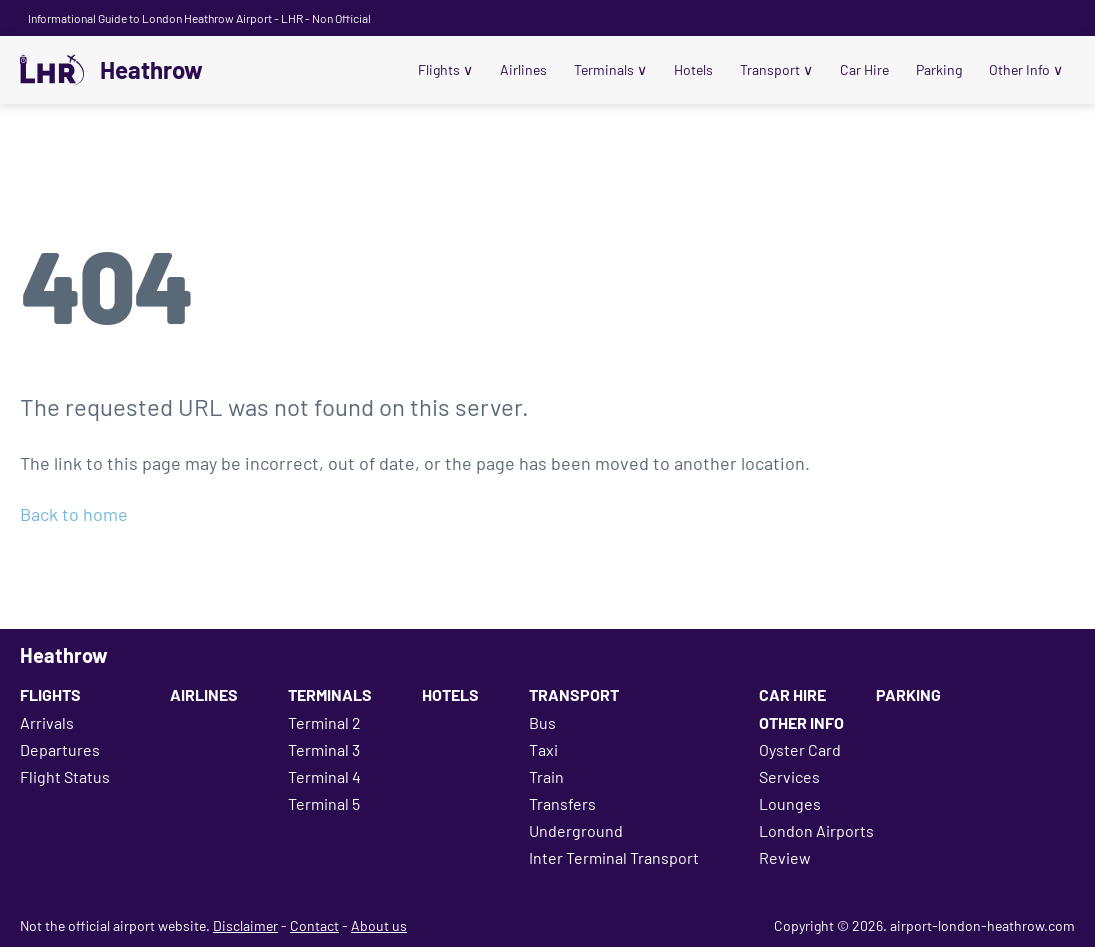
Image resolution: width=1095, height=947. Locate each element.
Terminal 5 (324, 803)
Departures (60, 749)
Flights (445, 69)
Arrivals (47, 722)
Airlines (523, 69)
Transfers (562, 803)
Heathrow (151, 70)
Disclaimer (245, 925)
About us (379, 925)
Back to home (74, 514)
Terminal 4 (324, 776)
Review (785, 857)
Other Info (1026, 69)
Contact (314, 925)
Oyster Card (800, 749)
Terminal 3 (324, 749)
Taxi (543, 749)
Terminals (610, 69)
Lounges (790, 803)
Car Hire (864, 69)
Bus (542, 722)
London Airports (816, 830)
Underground (576, 830)
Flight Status (65, 776)
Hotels (693, 69)
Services (789, 776)
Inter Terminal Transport (614, 857)
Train (546, 776)
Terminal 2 (324, 722)
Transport (776, 69)
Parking (939, 69)
